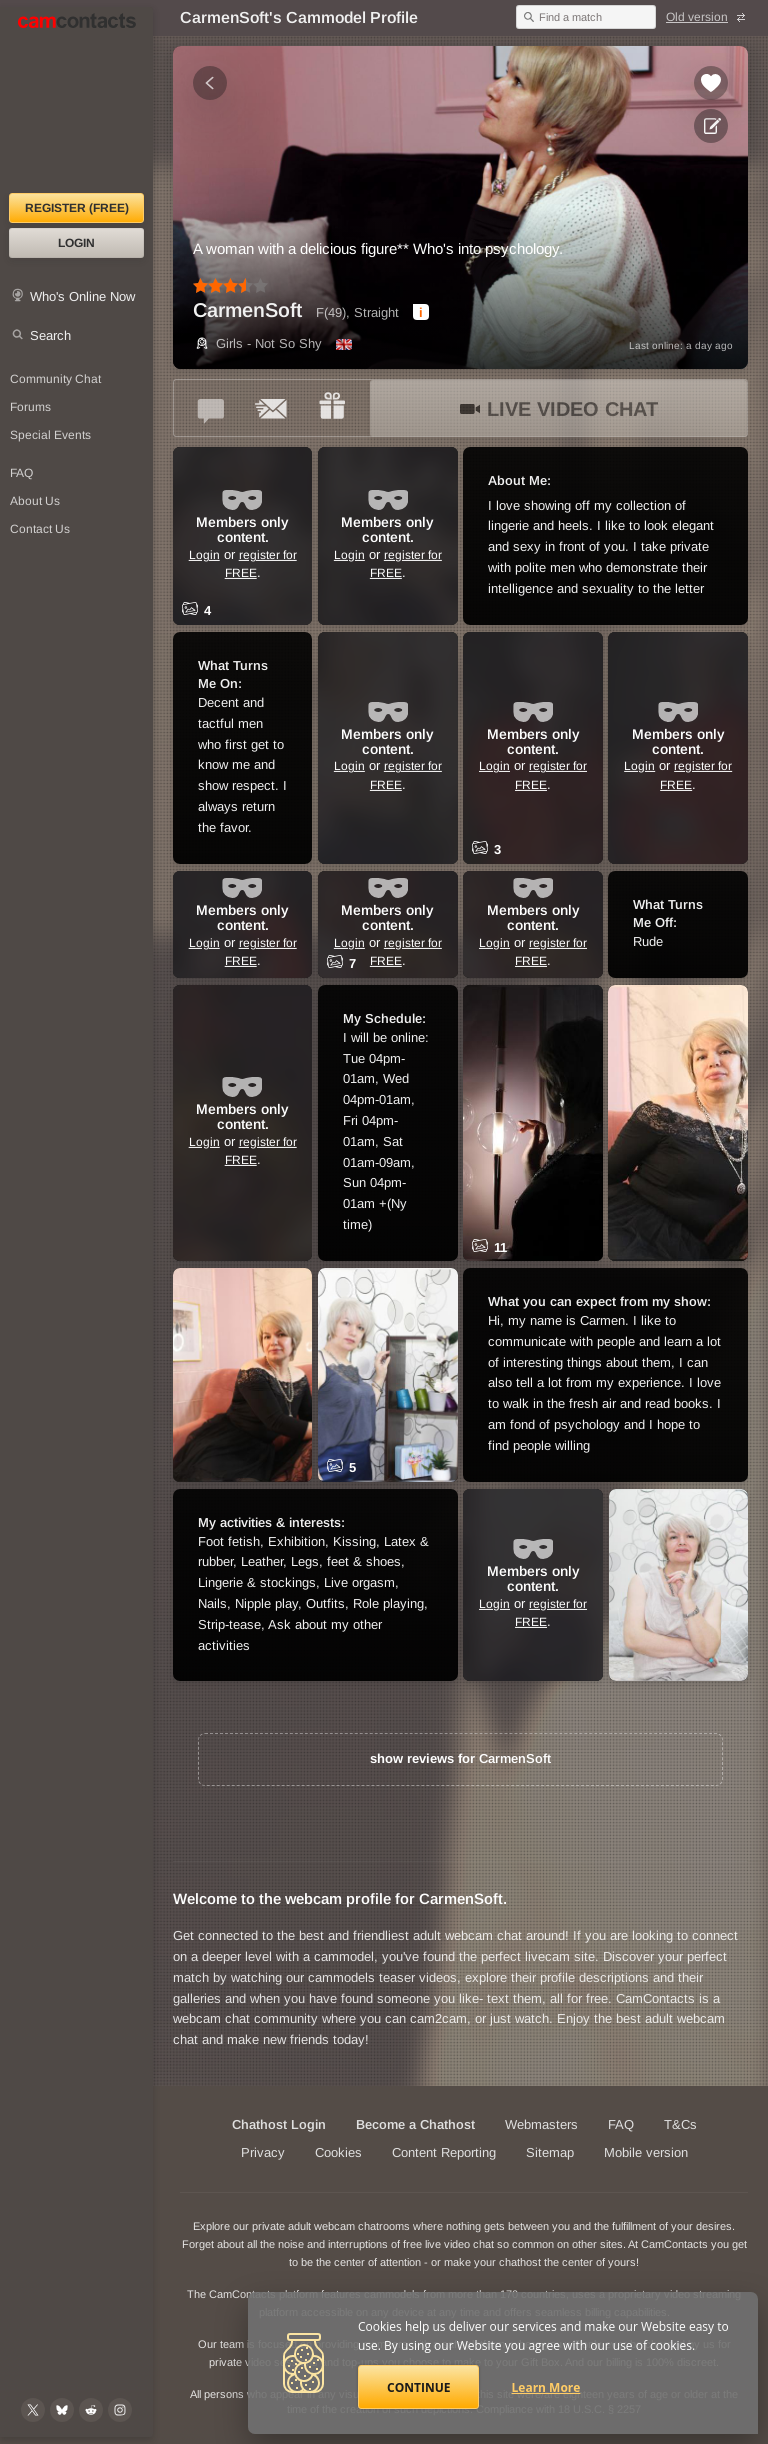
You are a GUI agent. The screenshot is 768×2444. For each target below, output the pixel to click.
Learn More (546, 2387)
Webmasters (541, 2124)
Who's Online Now (82, 296)
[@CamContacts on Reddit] (91, 2410)
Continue (418, 2387)
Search (50, 335)
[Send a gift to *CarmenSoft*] (332, 408)
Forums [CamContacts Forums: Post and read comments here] (30, 407)
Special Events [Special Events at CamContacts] (50, 435)
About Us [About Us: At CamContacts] (35, 501)
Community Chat (55, 379)
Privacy (263, 2152)
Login (76, 243)
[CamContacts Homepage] (76, 100)
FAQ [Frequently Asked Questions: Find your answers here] (21, 473)
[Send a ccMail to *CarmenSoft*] (272, 408)
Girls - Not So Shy (257, 343)
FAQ (621, 2124)
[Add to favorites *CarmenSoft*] (711, 83)
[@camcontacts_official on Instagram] (120, 2410)
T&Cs (680, 2124)
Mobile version (646, 2152)
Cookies (338, 2152)
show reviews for (460, 1758)
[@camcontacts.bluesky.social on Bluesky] (62, 2410)
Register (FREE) (77, 208)
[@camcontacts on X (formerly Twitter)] (33, 2410)
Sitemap (550, 2152)
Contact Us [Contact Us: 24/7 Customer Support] (40, 529)
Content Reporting (444, 2152)
